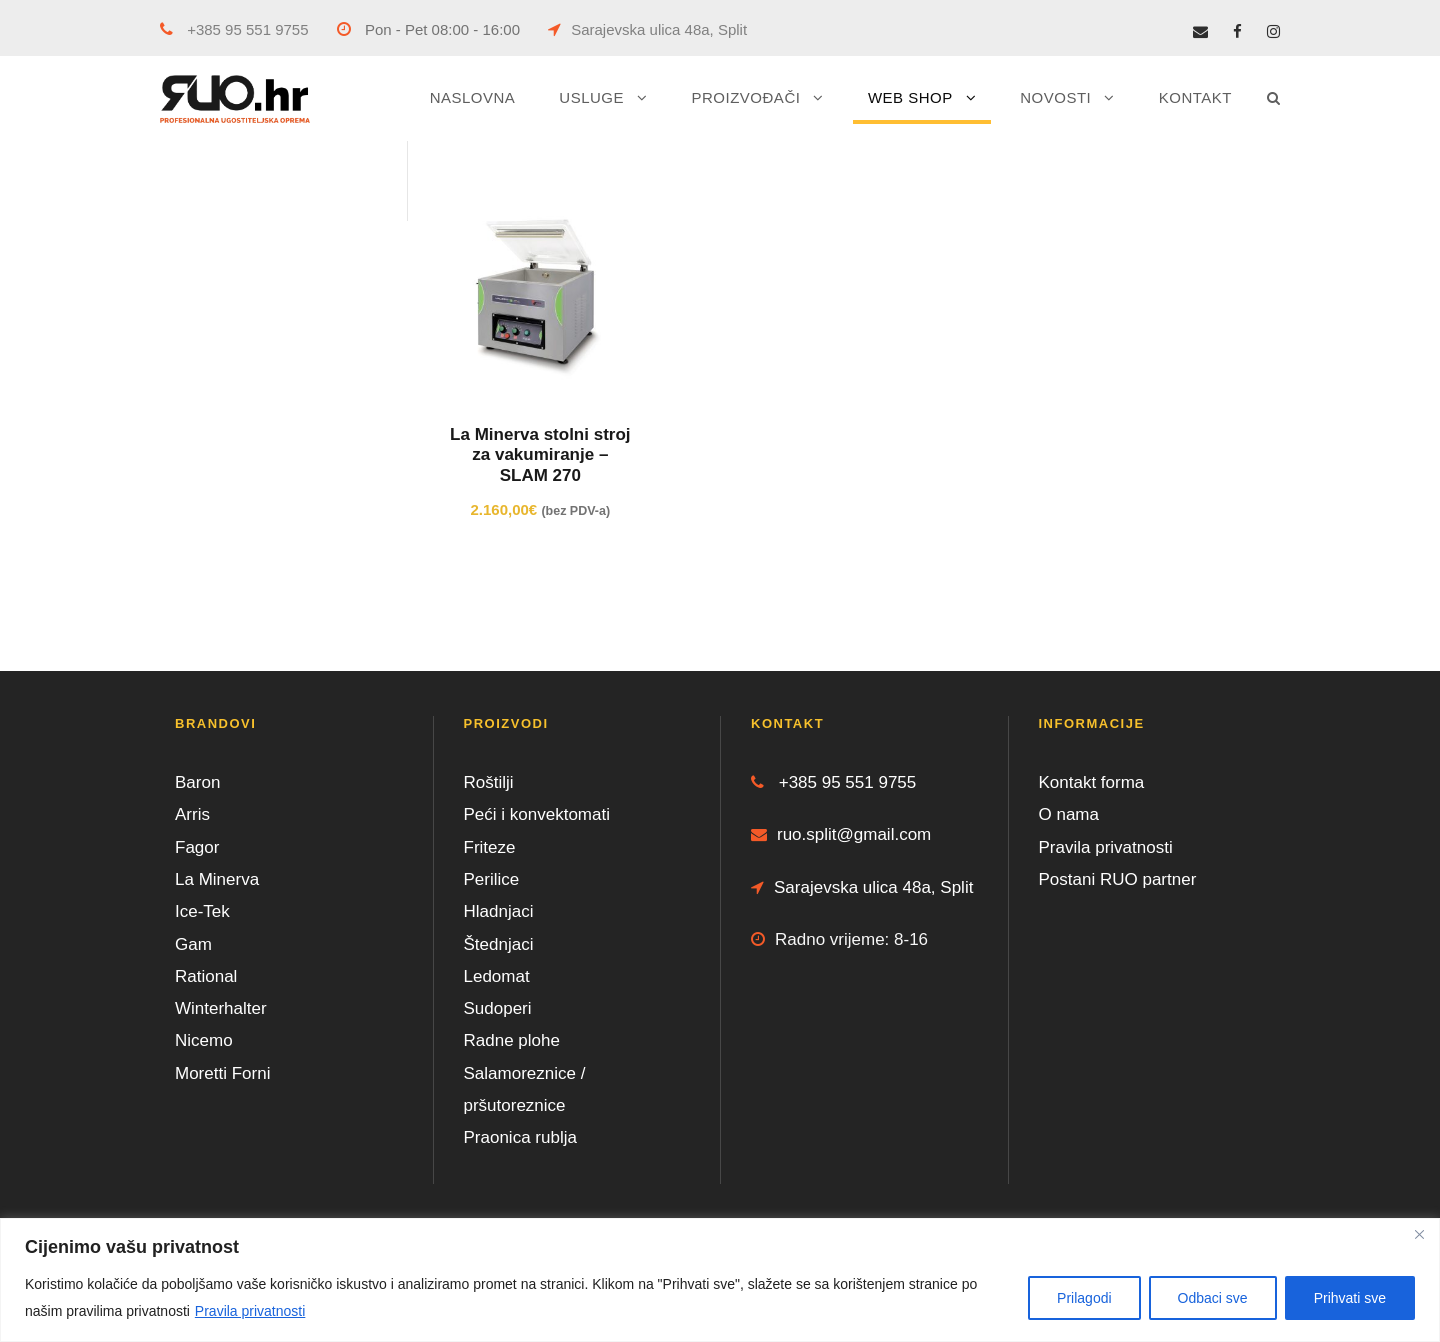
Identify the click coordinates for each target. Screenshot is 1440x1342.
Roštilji (489, 782)
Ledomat (497, 976)
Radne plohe (512, 1040)
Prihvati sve (1350, 1298)
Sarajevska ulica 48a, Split (647, 29)
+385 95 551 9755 (234, 29)
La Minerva (217, 879)
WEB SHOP (910, 97)
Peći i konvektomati (537, 814)
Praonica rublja (520, 1137)
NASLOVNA (473, 97)
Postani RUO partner (1118, 879)
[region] (720, 1280)
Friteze (490, 847)
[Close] (1419, 1235)
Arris (192, 814)
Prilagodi (1084, 1298)
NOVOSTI (1055, 97)
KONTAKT (1195, 97)
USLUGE (591, 97)
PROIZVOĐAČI (746, 97)
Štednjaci (499, 944)
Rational (206, 976)
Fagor (197, 847)
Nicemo (204, 1040)
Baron (197, 782)
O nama (1069, 814)
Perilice (492, 879)
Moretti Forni (222, 1073)
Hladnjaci (499, 911)
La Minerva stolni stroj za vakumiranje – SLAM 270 (540, 455)
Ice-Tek (202, 911)
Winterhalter (221, 1008)
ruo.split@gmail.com (841, 834)
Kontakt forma (1092, 782)
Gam (193, 944)
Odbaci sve (1213, 1298)
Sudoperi (498, 1008)
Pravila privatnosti (250, 1311)
